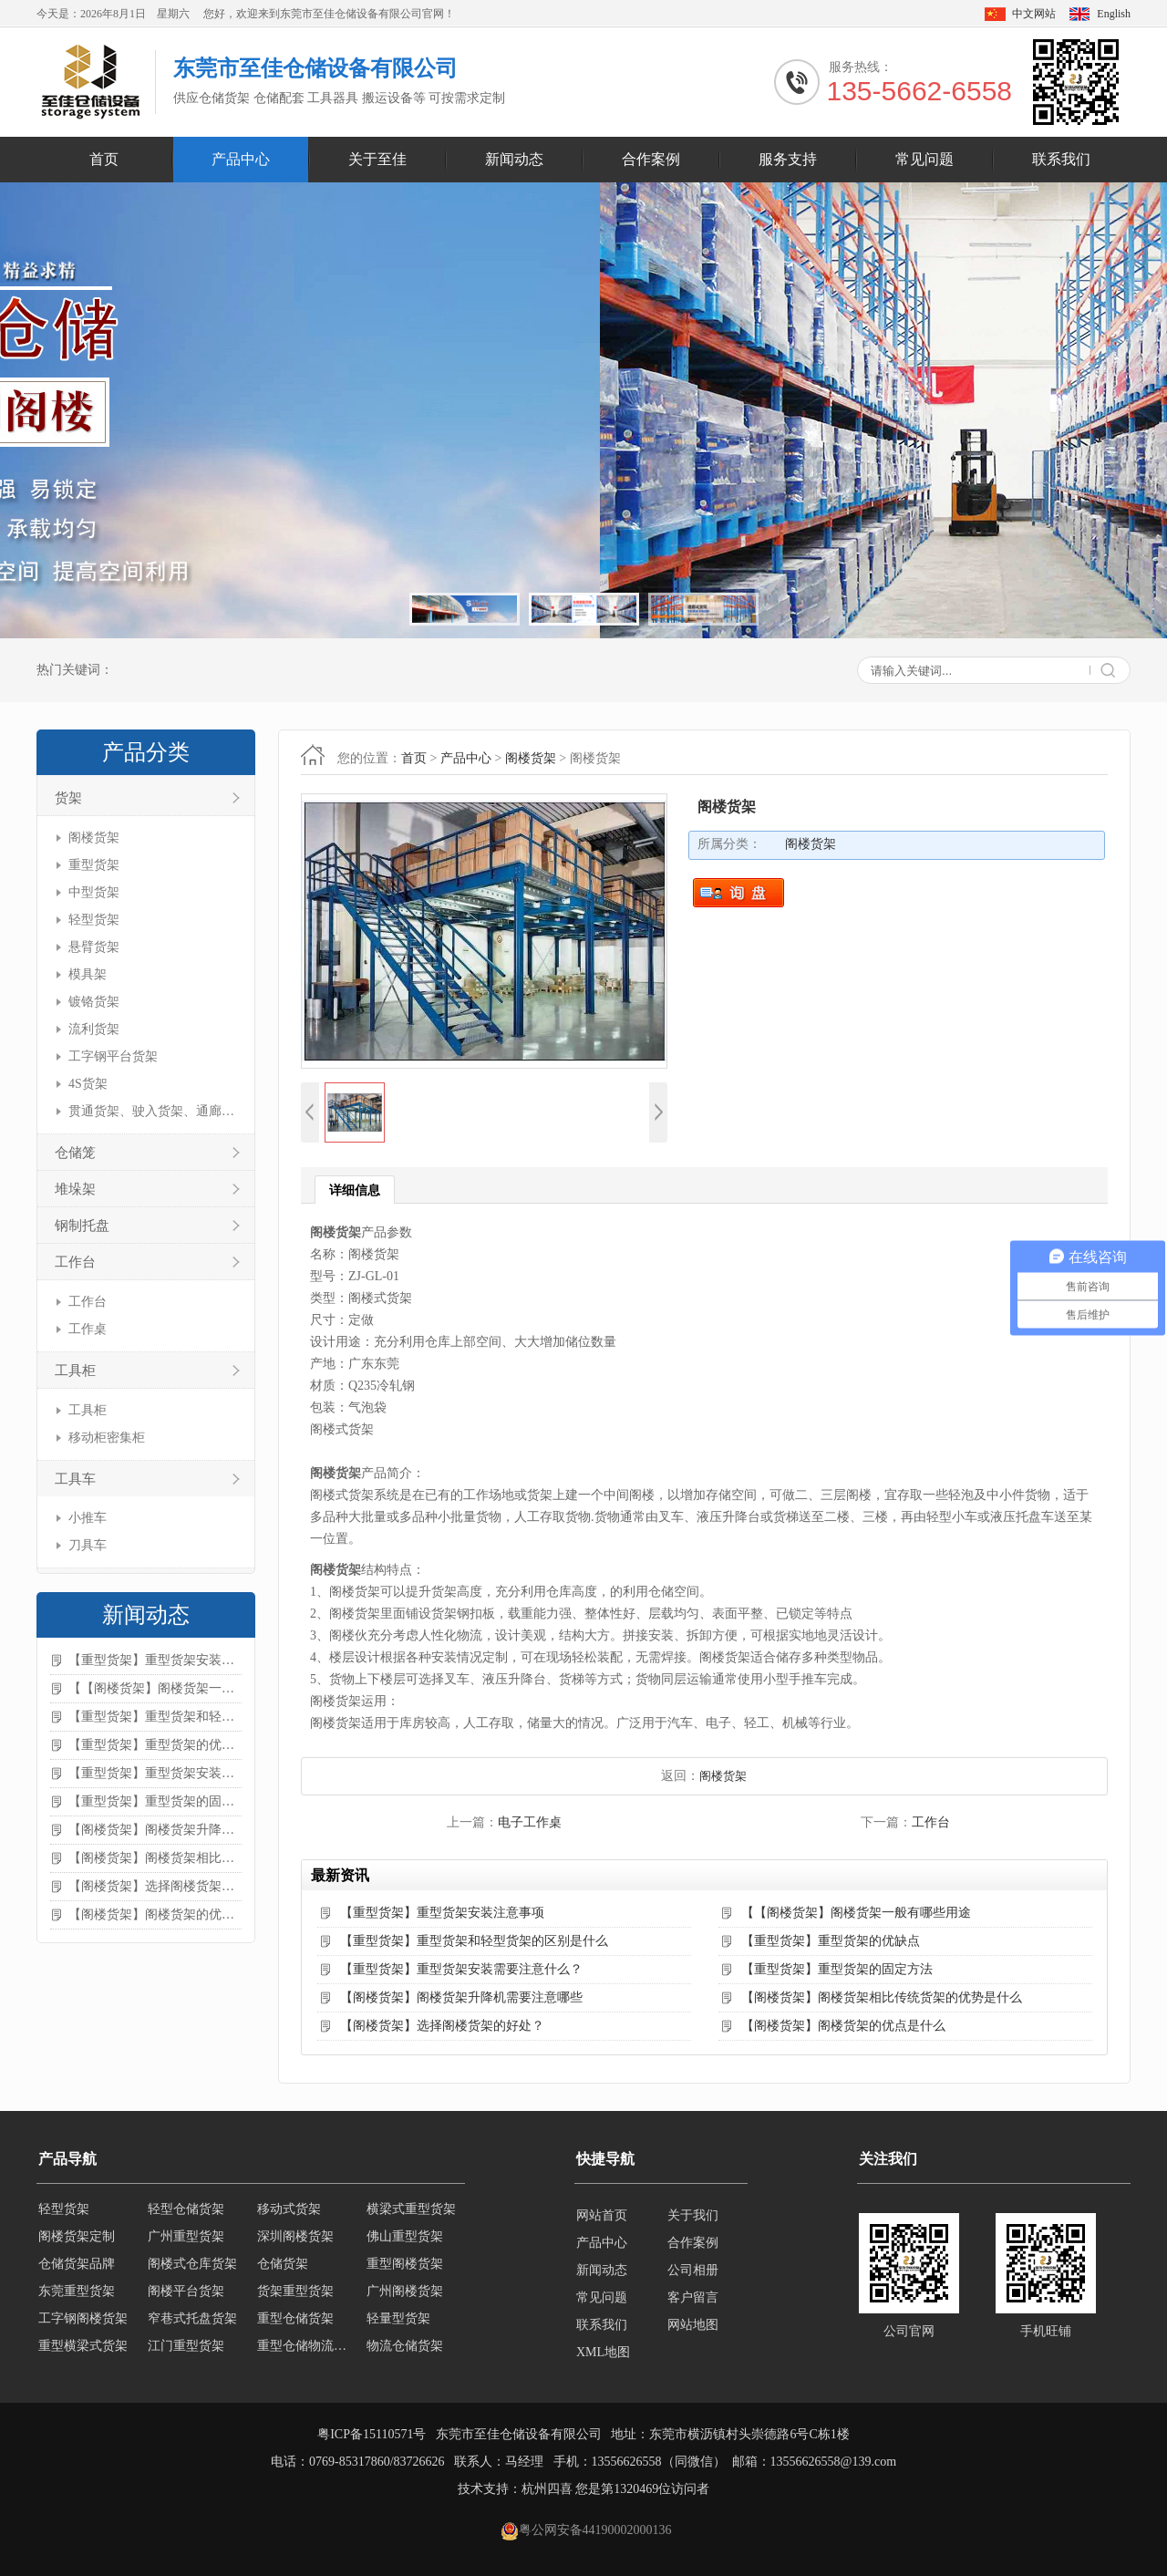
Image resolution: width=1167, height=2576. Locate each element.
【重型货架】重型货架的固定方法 (155, 1801)
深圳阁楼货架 (295, 2243)
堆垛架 (75, 1189)
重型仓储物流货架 (306, 2352)
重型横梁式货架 (83, 2352)
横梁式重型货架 (411, 2215)
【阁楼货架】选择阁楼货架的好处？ (155, 1886)
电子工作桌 (530, 1822)
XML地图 (603, 2352)
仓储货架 (282, 2270)
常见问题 (924, 159)
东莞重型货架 (76, 2297)
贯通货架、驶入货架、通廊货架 (152, 1111)
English (1114, 13)
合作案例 (651, 159)
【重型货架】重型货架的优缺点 (155, 1745)
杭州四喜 (547, 2489)
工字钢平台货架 (113, 1056)
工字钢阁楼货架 (83, 2325)
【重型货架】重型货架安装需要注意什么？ (155, 1773)
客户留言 (692, 2297)
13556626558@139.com (833, 2461)
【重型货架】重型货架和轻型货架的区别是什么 (155, 1716)
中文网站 (1034, 13)
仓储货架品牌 (76, 2270)
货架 (68, 798)
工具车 (75, 1479)
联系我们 (1061, 159)
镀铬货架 (93, 1002)
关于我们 (692, 2215)
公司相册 (692, 2270)
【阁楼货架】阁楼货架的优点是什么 (155, 1914)
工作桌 (87, 1329)
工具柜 (75, 1370)
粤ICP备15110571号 (371, 2434)
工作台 (75, 1262)
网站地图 (692, 2325)
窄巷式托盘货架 (192, 2325)
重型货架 (93, 865)
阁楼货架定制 (76, 2243)
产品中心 (241, 159)
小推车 (87, 1518)
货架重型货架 (295, 2297)
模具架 (87, 974)
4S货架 (88, 1084)
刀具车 (87, 1545)
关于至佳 (377, 159)
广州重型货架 (186, 2243)
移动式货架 (289, 2215)
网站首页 (601, 2215)
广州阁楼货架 (405, 2297)
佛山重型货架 (405, 2243)
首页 (104, 159)
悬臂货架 (93, 947)
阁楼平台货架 (186, 2297)
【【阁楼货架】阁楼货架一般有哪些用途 (155, 1688)
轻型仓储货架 (186, 2215)
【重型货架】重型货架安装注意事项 (155, 1660)
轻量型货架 (398, 2325)
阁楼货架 (93, 837)
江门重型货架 (186, 2352)
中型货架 (93, 892)
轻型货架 (93, 919)
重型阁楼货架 (405, 2270)
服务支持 (788, 159)
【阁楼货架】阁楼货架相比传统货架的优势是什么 (155, 1858)
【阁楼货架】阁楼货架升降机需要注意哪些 (155, 1829)
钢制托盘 (82, 1225)
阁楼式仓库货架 (192, 2270)
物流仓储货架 (405, 2352)
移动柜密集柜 (106, 1437)
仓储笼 (75, 1152)
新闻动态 (514, 159)
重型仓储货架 (295, 2325)
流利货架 (93, 1029)
